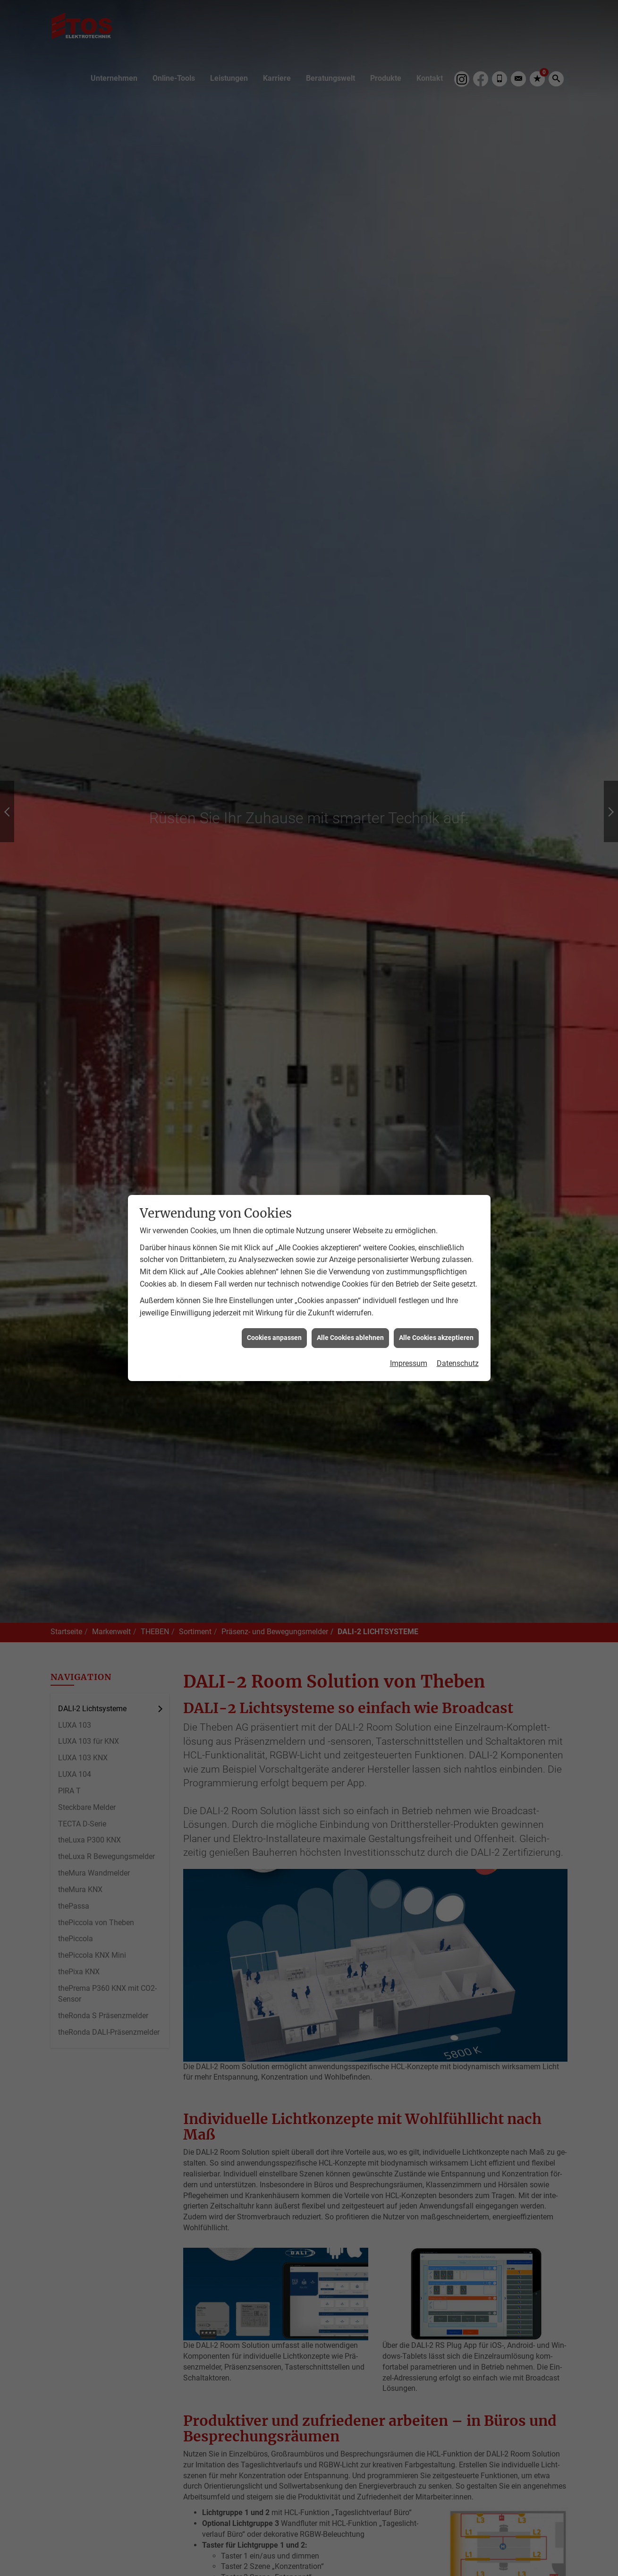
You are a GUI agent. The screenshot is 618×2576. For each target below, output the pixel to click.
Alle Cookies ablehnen (350, 1337)
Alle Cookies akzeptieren (436, 1337)
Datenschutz (458, 1363)
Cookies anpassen (274, 1337)
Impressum (408, 1363)
